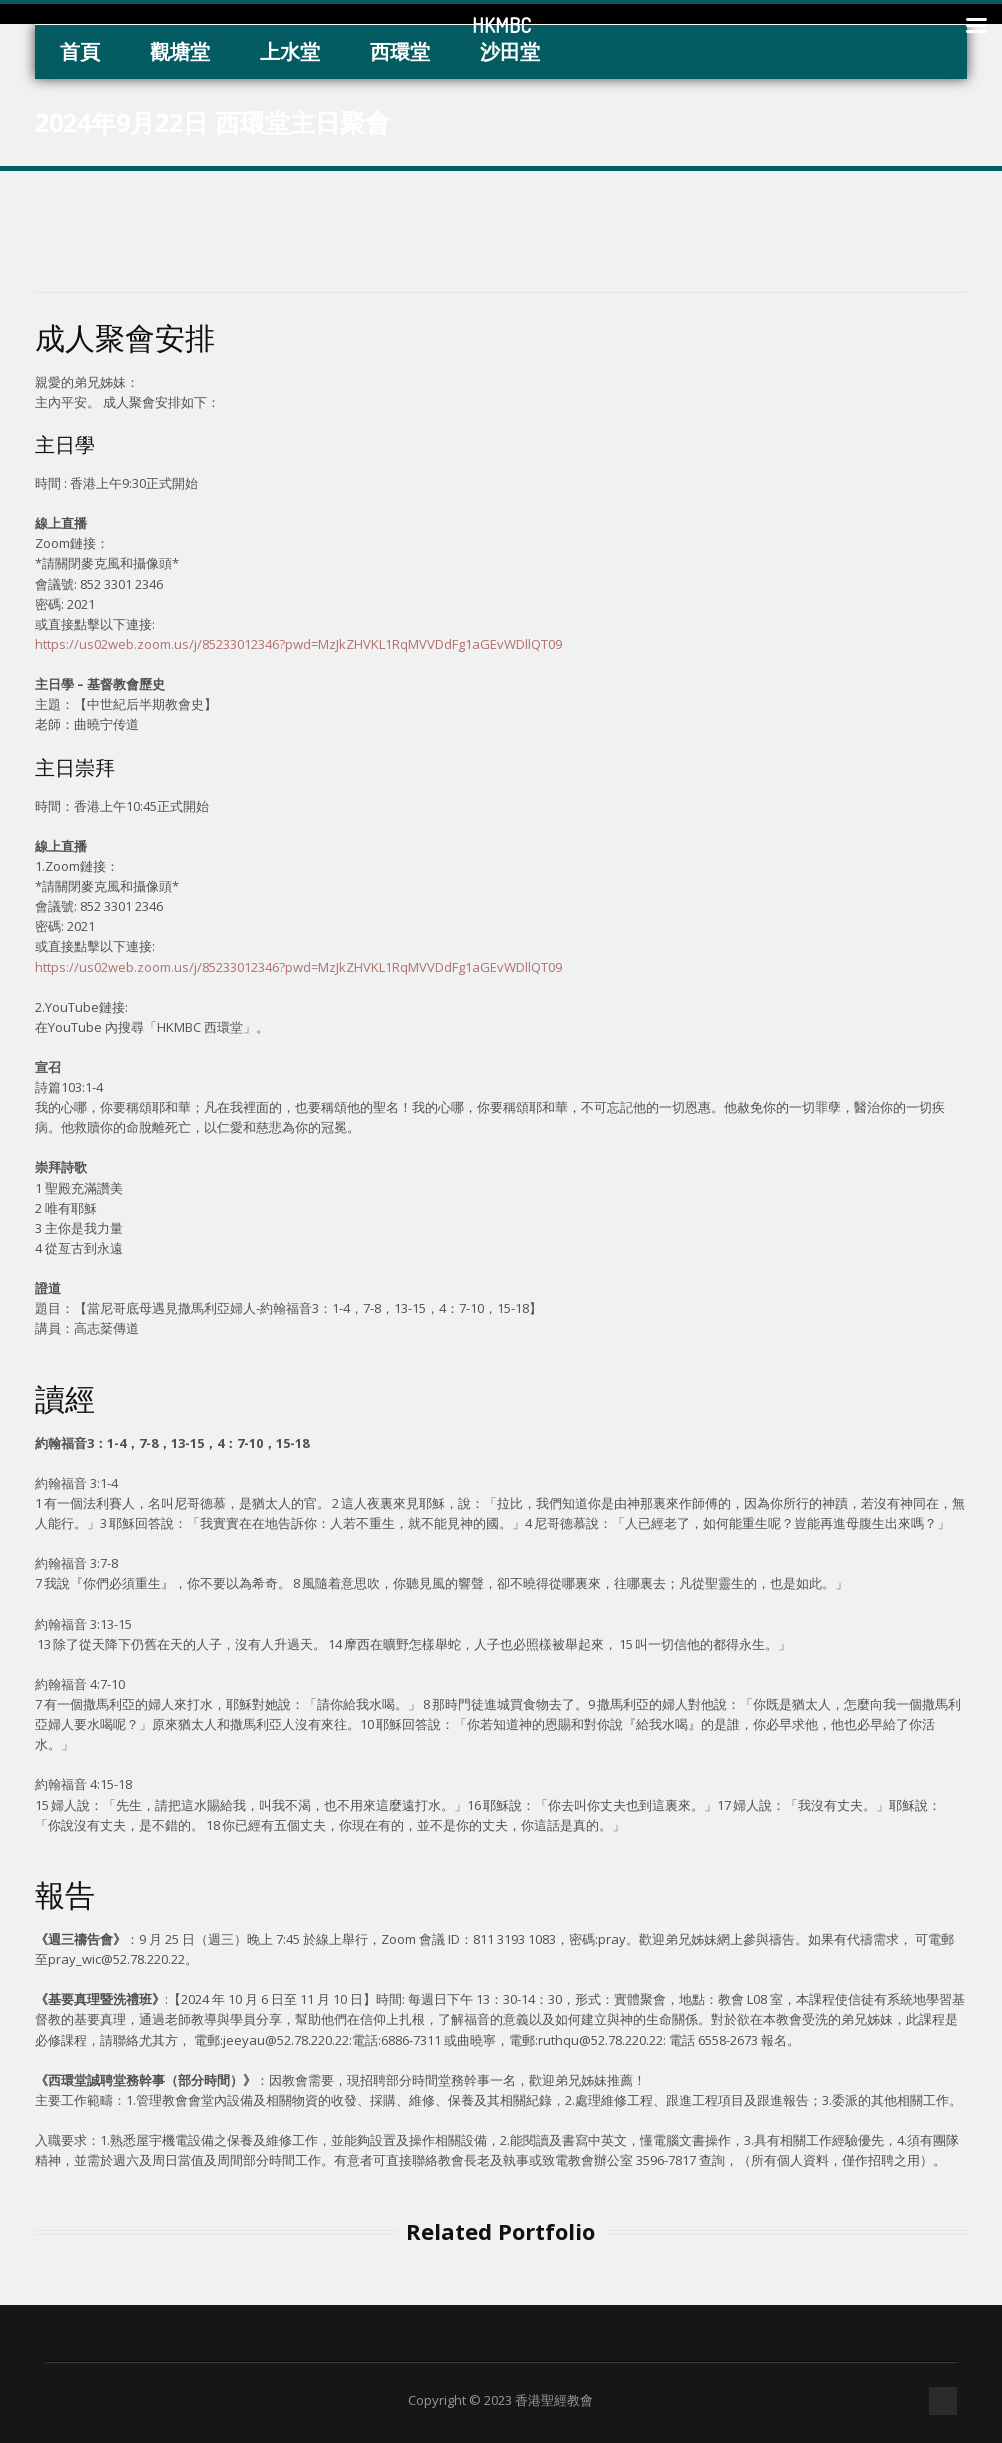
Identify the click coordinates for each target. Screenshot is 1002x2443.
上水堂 (290, 51)
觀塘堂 (180, 51)
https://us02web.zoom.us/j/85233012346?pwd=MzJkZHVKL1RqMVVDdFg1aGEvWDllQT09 (298, 644)
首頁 (80, 51)
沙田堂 (510, 51)
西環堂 (400, 51)
